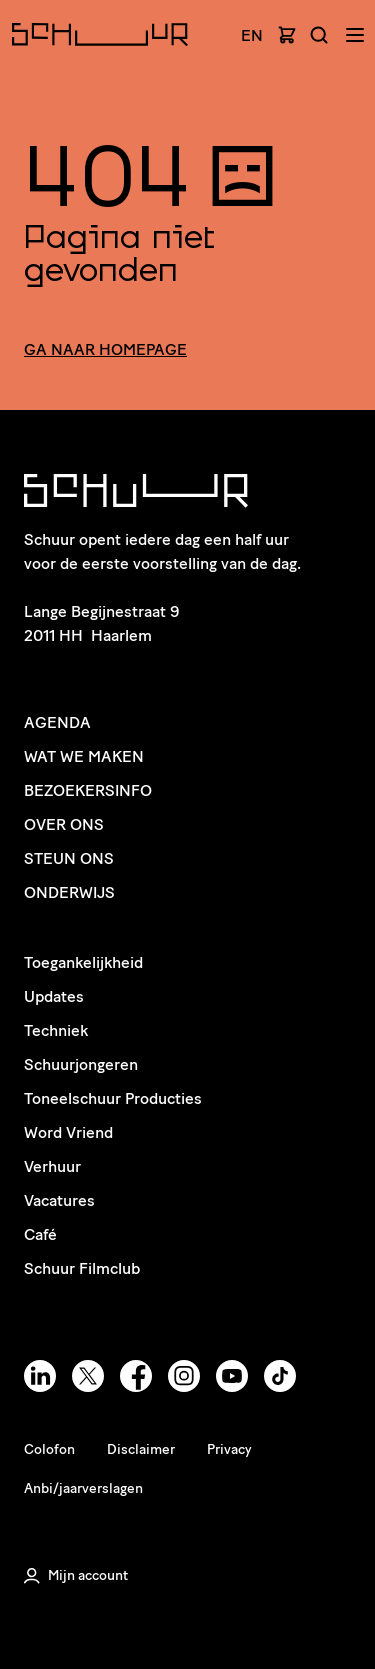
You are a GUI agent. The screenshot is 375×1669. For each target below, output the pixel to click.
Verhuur (52, 1166)
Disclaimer (141, 1449)
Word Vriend (68, 1132)
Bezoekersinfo (88, 790)
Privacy (229, 1449)
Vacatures (59, 1200)
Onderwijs (69, 892)
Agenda (57, 722)
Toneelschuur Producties (113, 1098)
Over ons (64, 824)
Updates (54, 996)
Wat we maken (84, 756)
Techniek (56, 1030)
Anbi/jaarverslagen (83, 1488)
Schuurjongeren (81, 1064)
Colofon (49, 1449)
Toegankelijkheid (83, 962)
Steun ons (69, 858)
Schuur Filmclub (82, 1268)
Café (40, 1234)
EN (252, 36)
